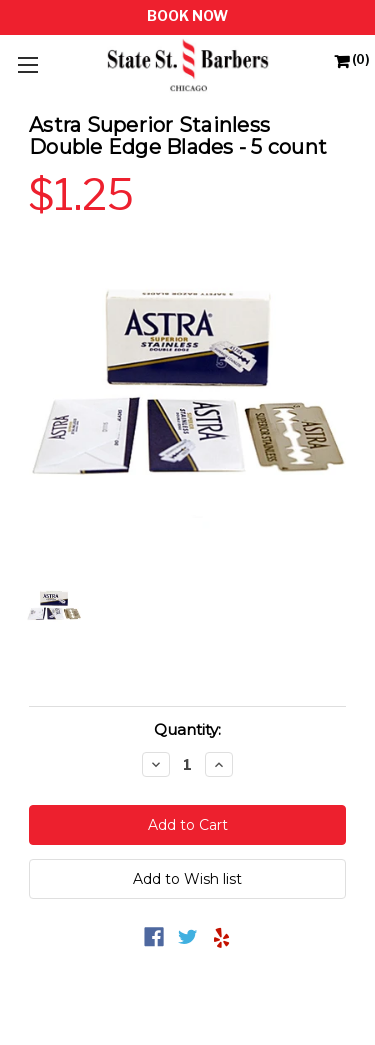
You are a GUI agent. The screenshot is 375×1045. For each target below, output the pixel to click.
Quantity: (187, 729)
